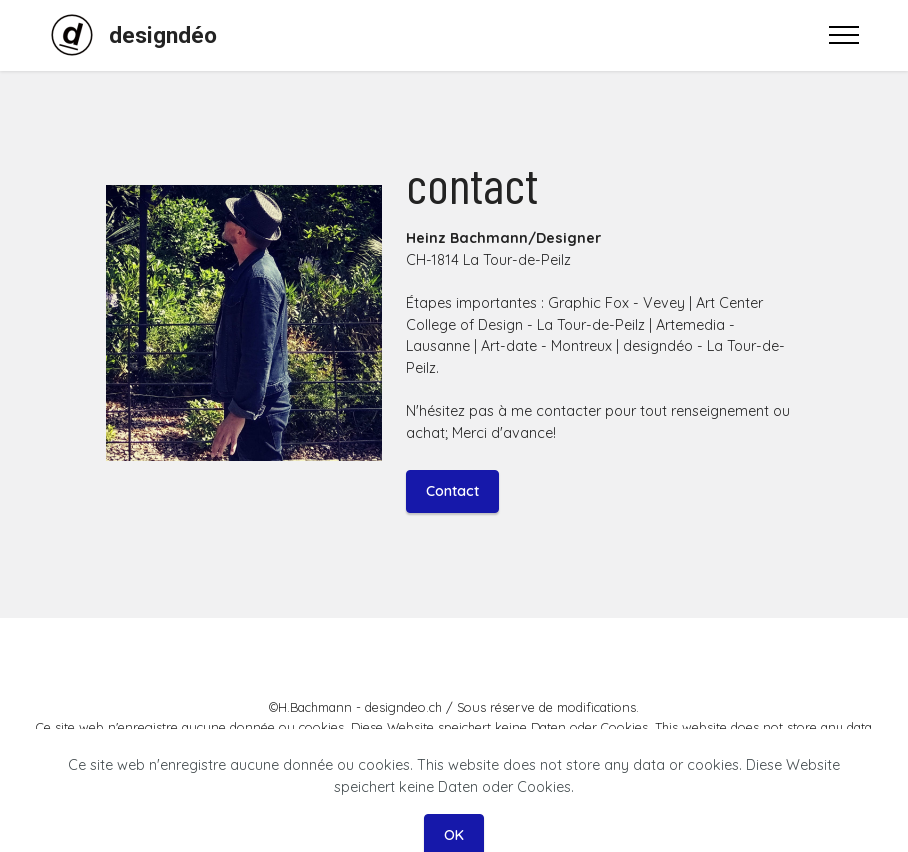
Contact (452, 491)
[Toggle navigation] (844, 35)
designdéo (163, 35)
